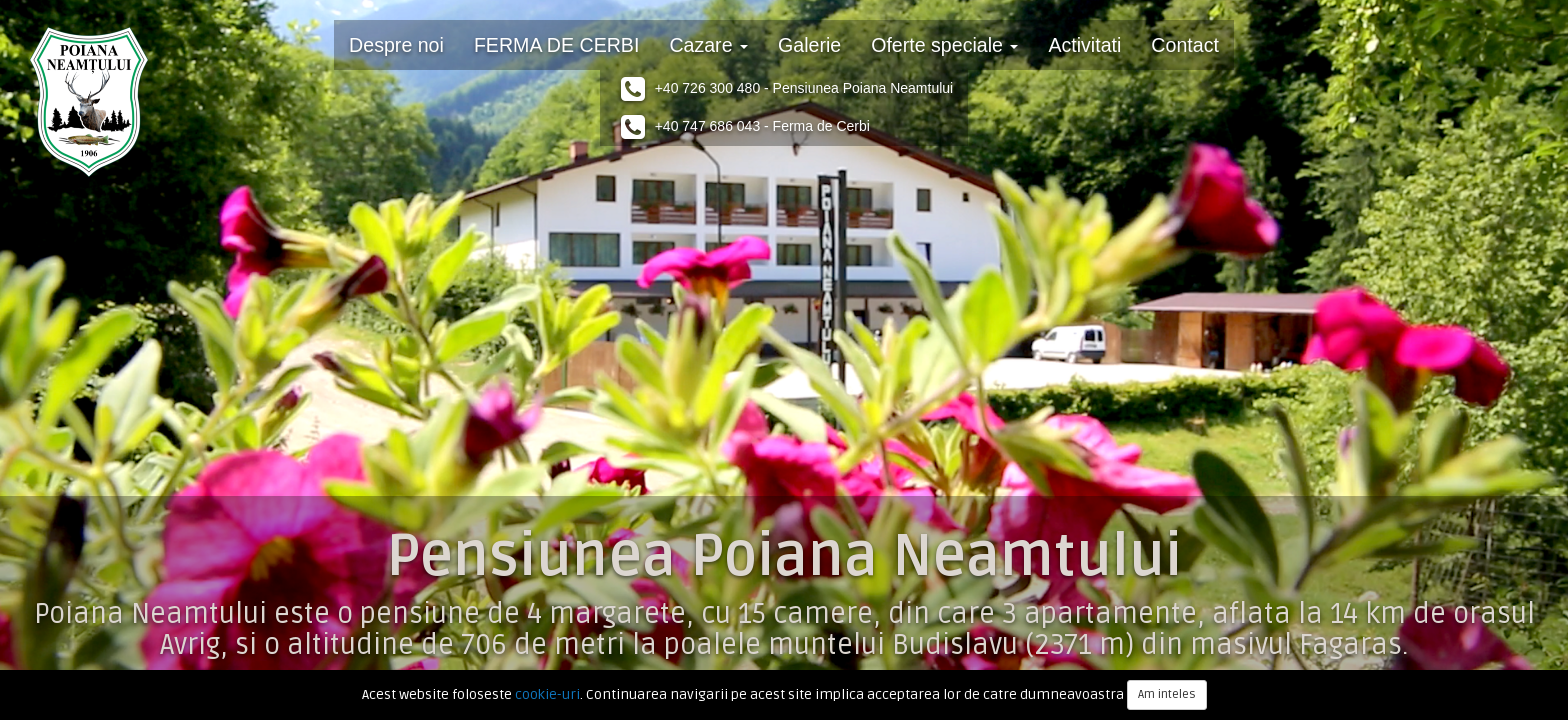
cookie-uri (547, 694)
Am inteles (1167, 694)
